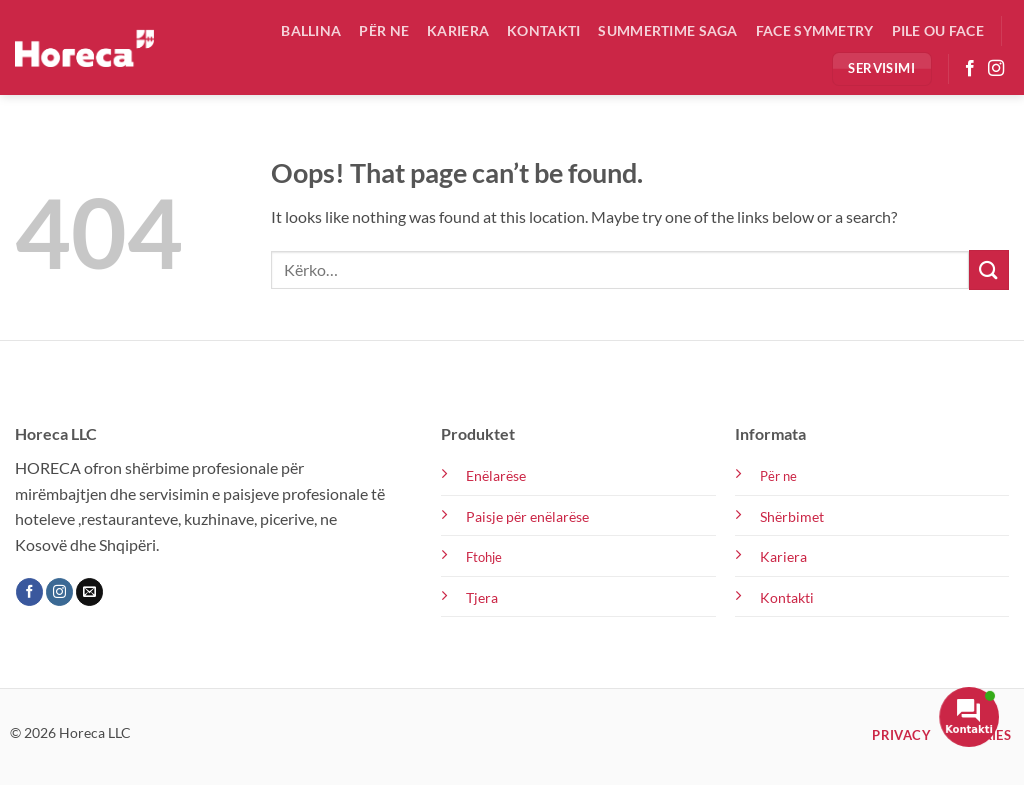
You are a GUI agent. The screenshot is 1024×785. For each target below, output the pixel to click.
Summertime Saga (667, 30)
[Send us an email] (89, 592)
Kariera (458, 30)
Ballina (311, 30)
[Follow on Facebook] (970, 69)
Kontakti (543, 30)
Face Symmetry (815, 30)
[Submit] (989, 269)
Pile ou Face (938, 30)
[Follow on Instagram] (996, 69)
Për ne (384, 30)
